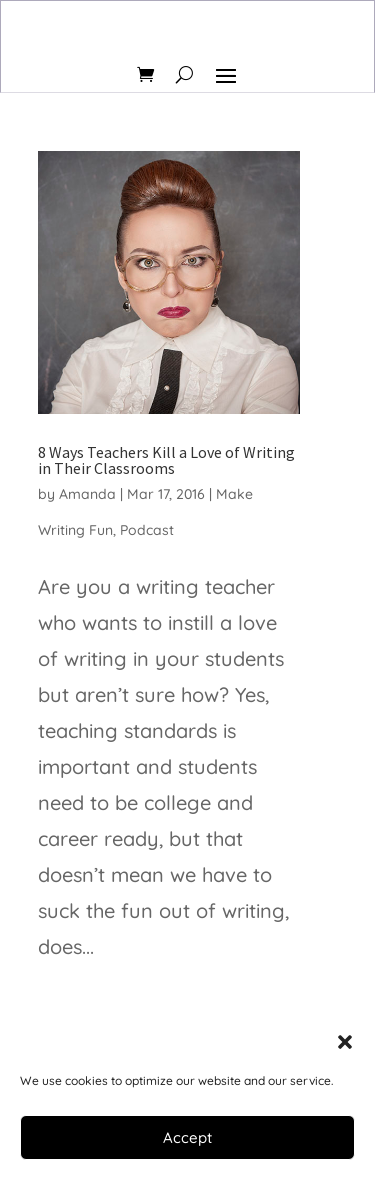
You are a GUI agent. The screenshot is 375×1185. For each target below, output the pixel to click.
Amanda (87, 494)
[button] (345, 1042)
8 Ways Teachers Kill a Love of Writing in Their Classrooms (166, 460)
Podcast (147, 530)
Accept (187, 1137)
